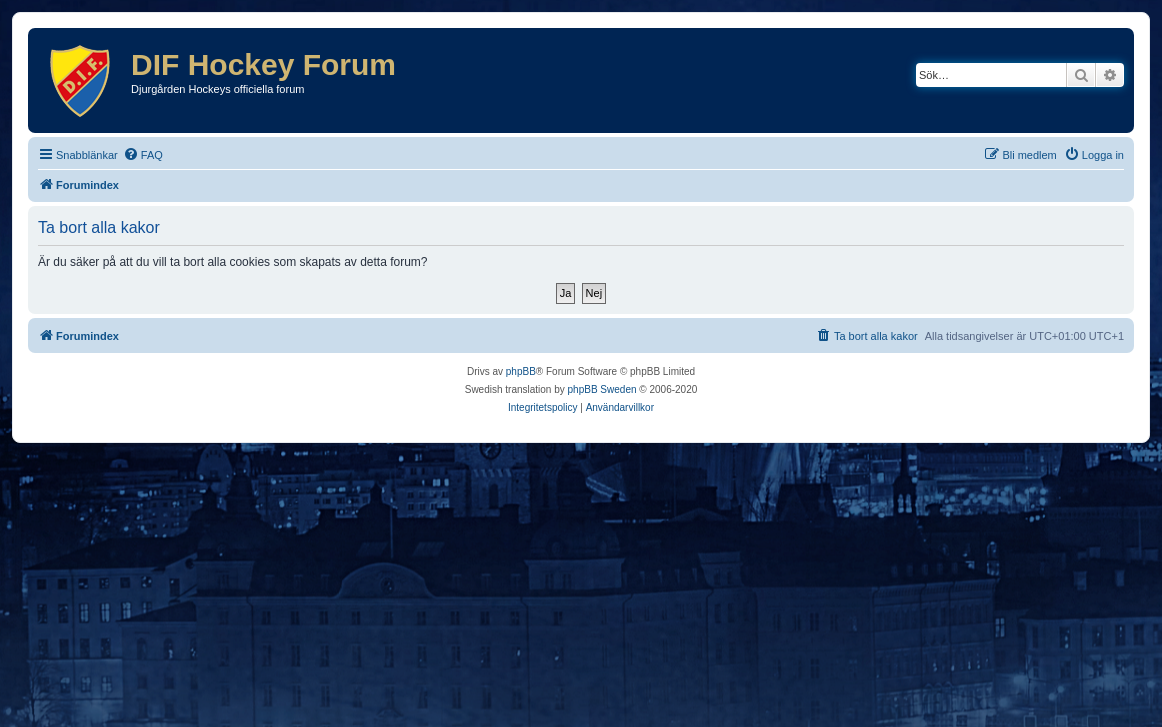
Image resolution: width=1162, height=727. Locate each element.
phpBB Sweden (602, 389)
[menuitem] (143, 155)
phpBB (521, 371)
